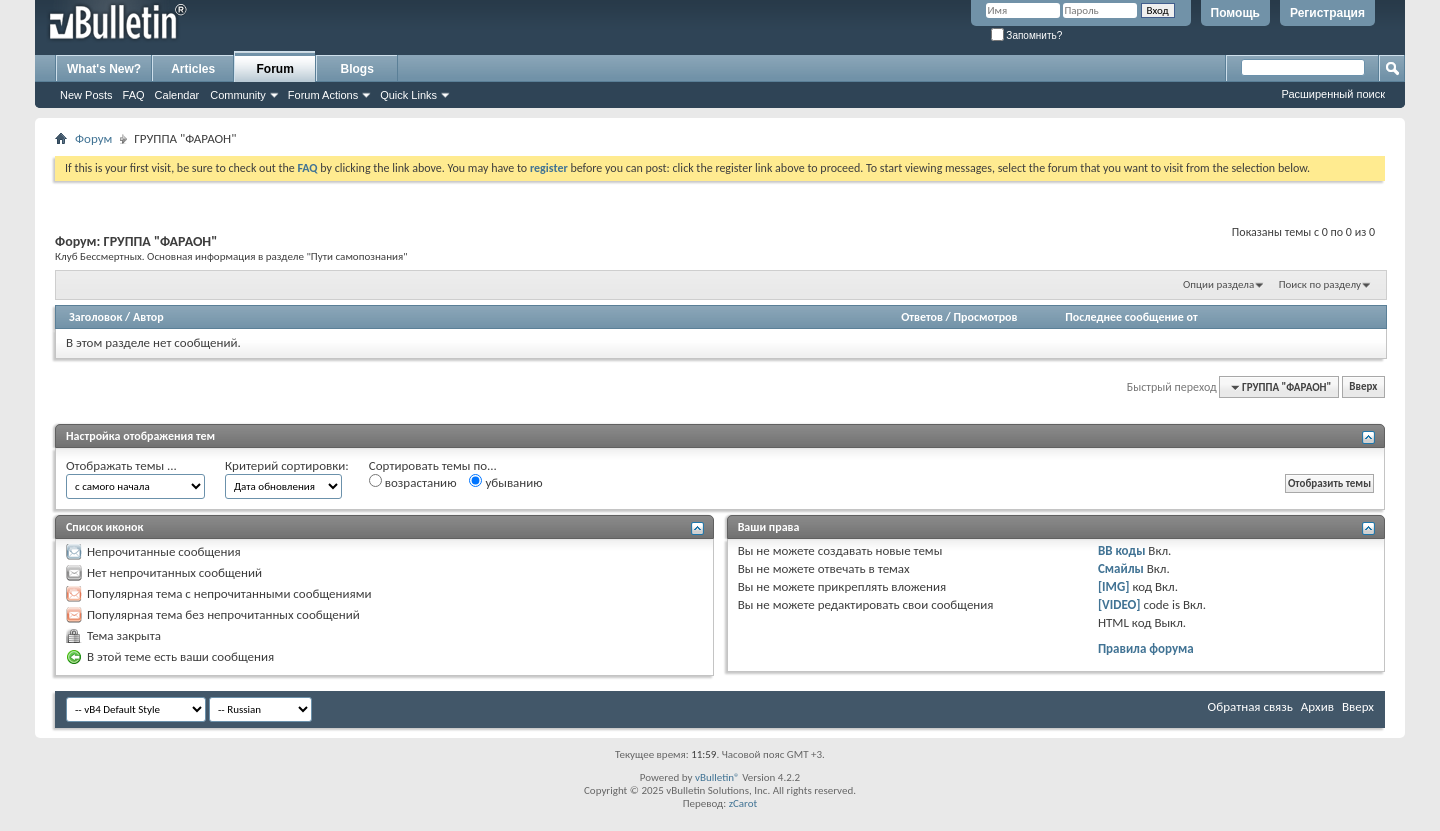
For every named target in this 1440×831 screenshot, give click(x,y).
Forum (275, 69)
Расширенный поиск (1333, 94)
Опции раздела (1218, 284)
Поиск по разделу (1320, 284)
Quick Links (408, 95)
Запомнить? (1027, 35)
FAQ (134, 95)
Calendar (177, 95)
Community (238, 95)
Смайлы (1121, 568)
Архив (1317, 706)
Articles (193, 69)
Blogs (357, 69)
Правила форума (1146, 648)
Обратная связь (1250, 706)
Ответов (922, 317)
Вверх (1363, 387)
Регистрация (1327, 13)
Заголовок (95, 317)
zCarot (743, 803)
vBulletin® (717, 777)
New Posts (86, 95)
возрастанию (413, 482)
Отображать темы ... (121, 465)
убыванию (505, 482)
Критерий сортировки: (287, 465)
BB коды (1122, 550)
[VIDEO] (1119, 604)
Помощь (1235, 13)
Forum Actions (323, 95)
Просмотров (985, 317)
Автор (148, 317)
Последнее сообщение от (1131, 317)
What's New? (104, 69)
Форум (93, 138)
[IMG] (1114, 586)
